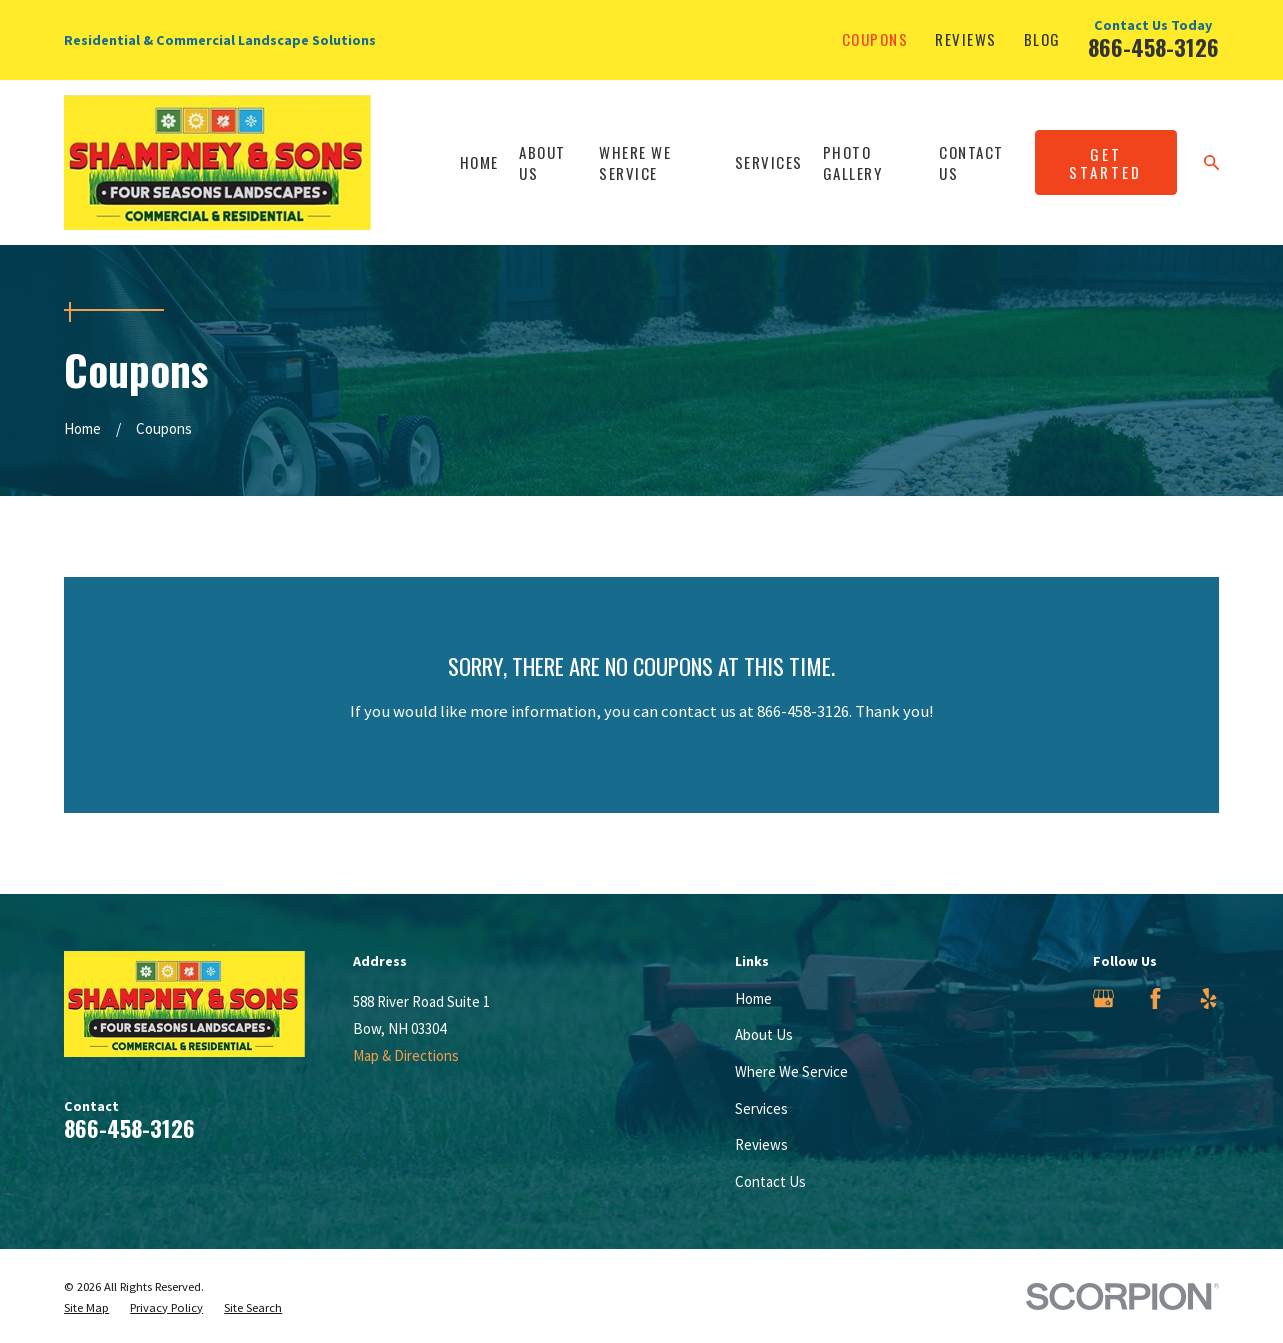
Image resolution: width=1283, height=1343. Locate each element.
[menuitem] (86, 1308)
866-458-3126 (1153, 47)
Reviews (966, 39)
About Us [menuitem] (542, 162)
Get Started (1105, 163)
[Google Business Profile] (1103, 998)
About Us (764, 1034)
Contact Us (770, 1181)
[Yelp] (1208, 998)
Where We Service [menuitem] (635, 162)
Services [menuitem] (769, 162)
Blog (1042, 39)
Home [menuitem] (479, 162)
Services (761, 1108)
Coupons (875, 39)
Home (753, 998)
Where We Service (791, 1071)
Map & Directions (406, 1055)
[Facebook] (1155, 998)
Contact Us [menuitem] (971, 162)
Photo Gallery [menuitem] (853, 162)
